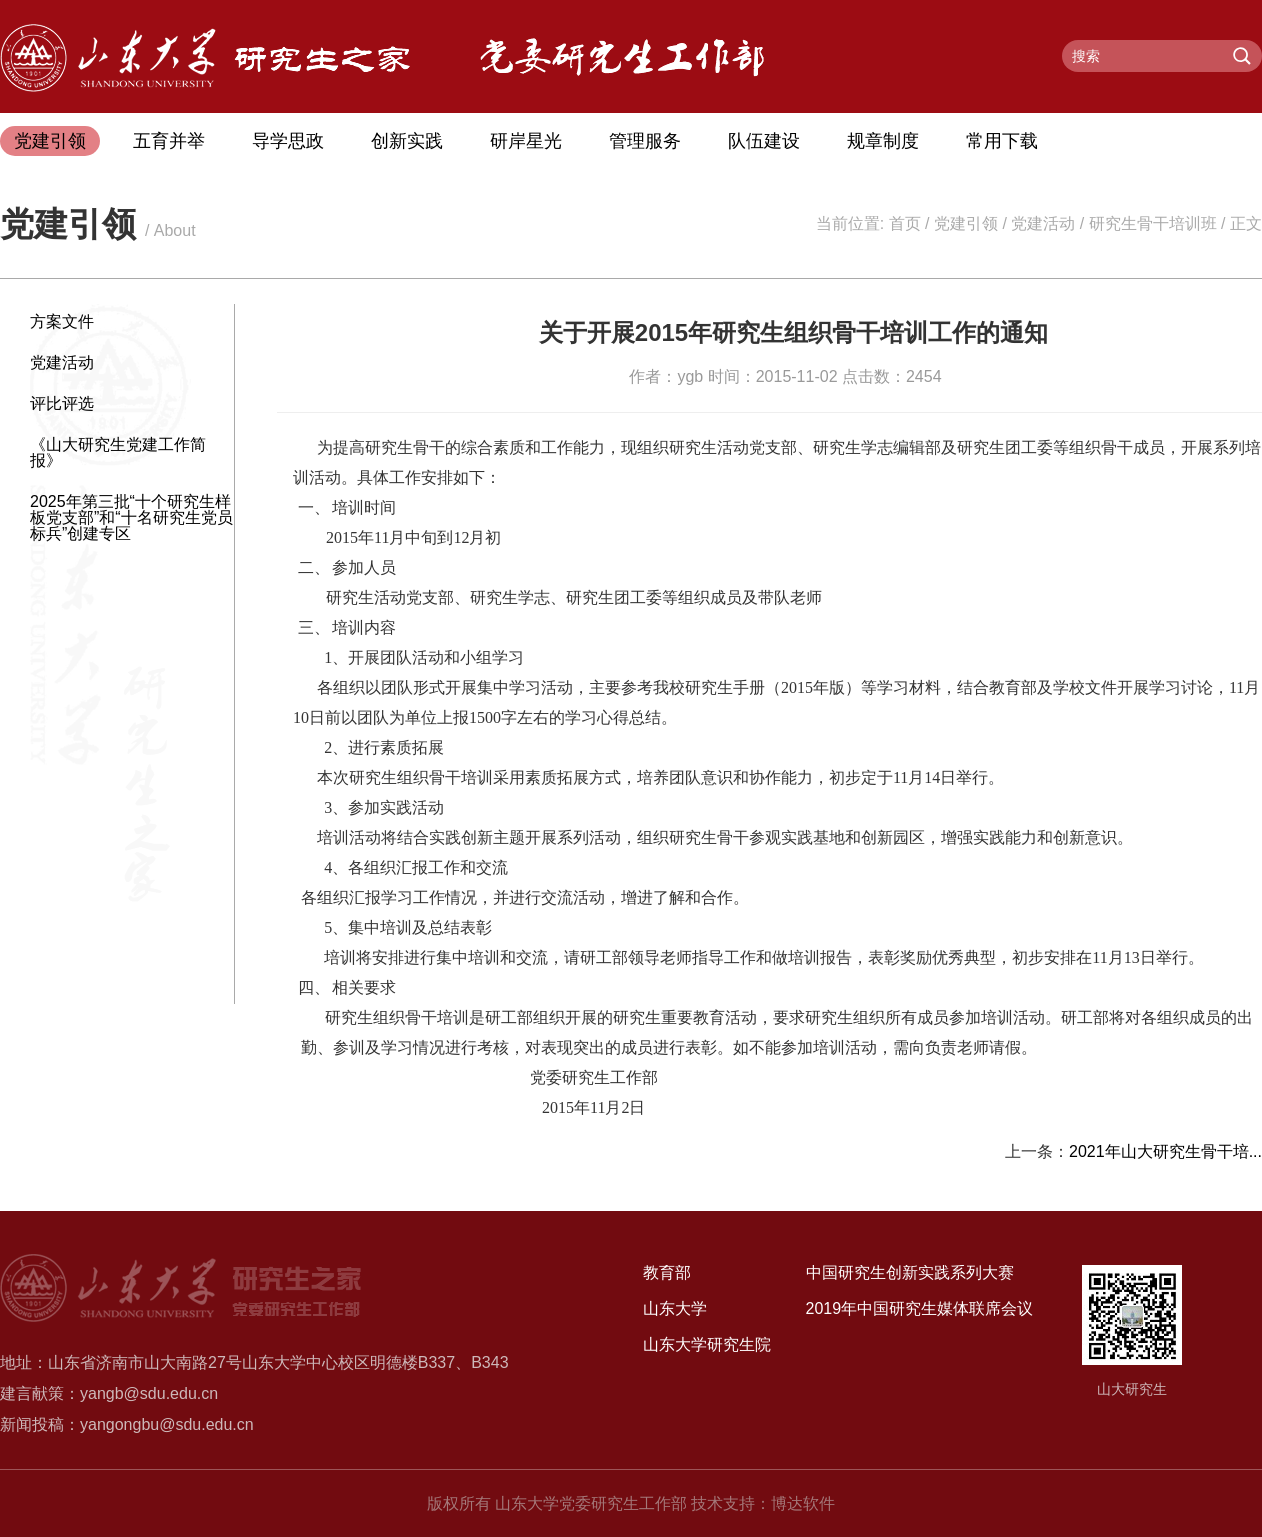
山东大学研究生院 (707, 1344)
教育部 (667, 1272)
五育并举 (169, 141)
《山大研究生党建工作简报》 (118, 452)
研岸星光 (526, 141)
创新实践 (407, 141)
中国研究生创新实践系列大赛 (910, 1272)
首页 (905, 223)
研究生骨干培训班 (1153, 223)
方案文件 (62, 321)
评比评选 (62, 403)
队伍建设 (764, 141)
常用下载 (1002, 141)
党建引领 (50, 141)
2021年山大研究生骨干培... (1165, 1151)
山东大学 (675, 1308)
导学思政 (288, 141)
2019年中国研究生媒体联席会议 (920, 1308)
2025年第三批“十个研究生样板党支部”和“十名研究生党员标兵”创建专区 (131, 517)
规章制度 (883, 141)
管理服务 (645, 141)
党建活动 (1043, 223)
